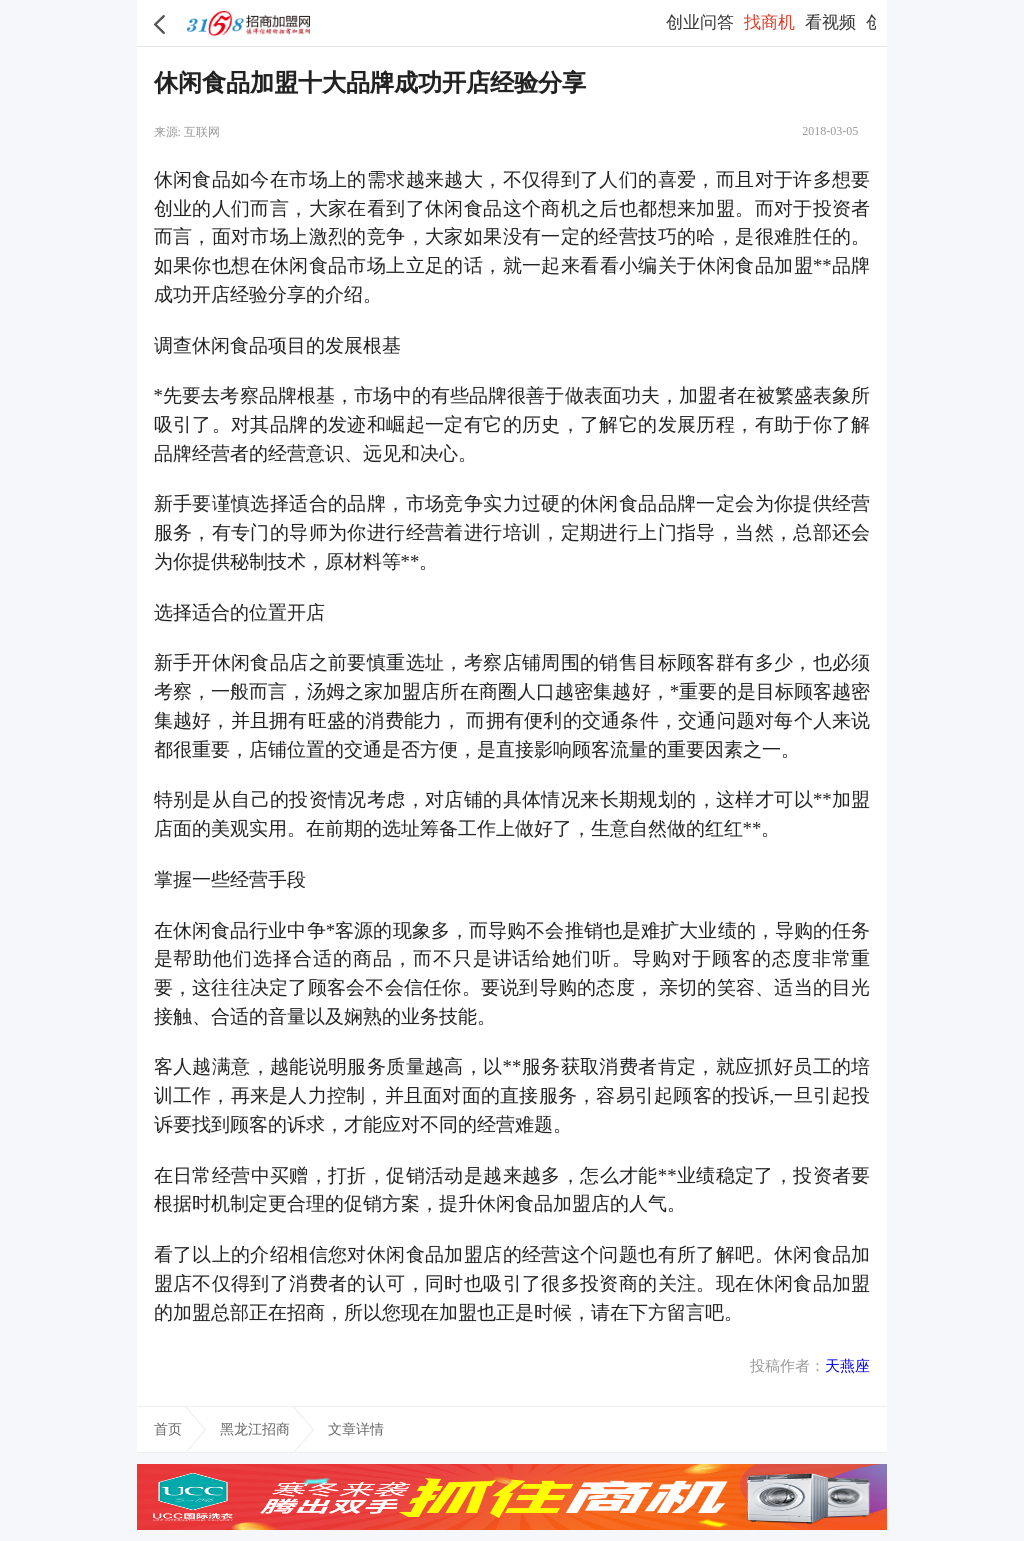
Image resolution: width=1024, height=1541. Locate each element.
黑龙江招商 (255, 1429)
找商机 (769, 22)
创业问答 (700, 22)
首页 (168, 1429)
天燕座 (847, 1365)
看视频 (830, 22)
